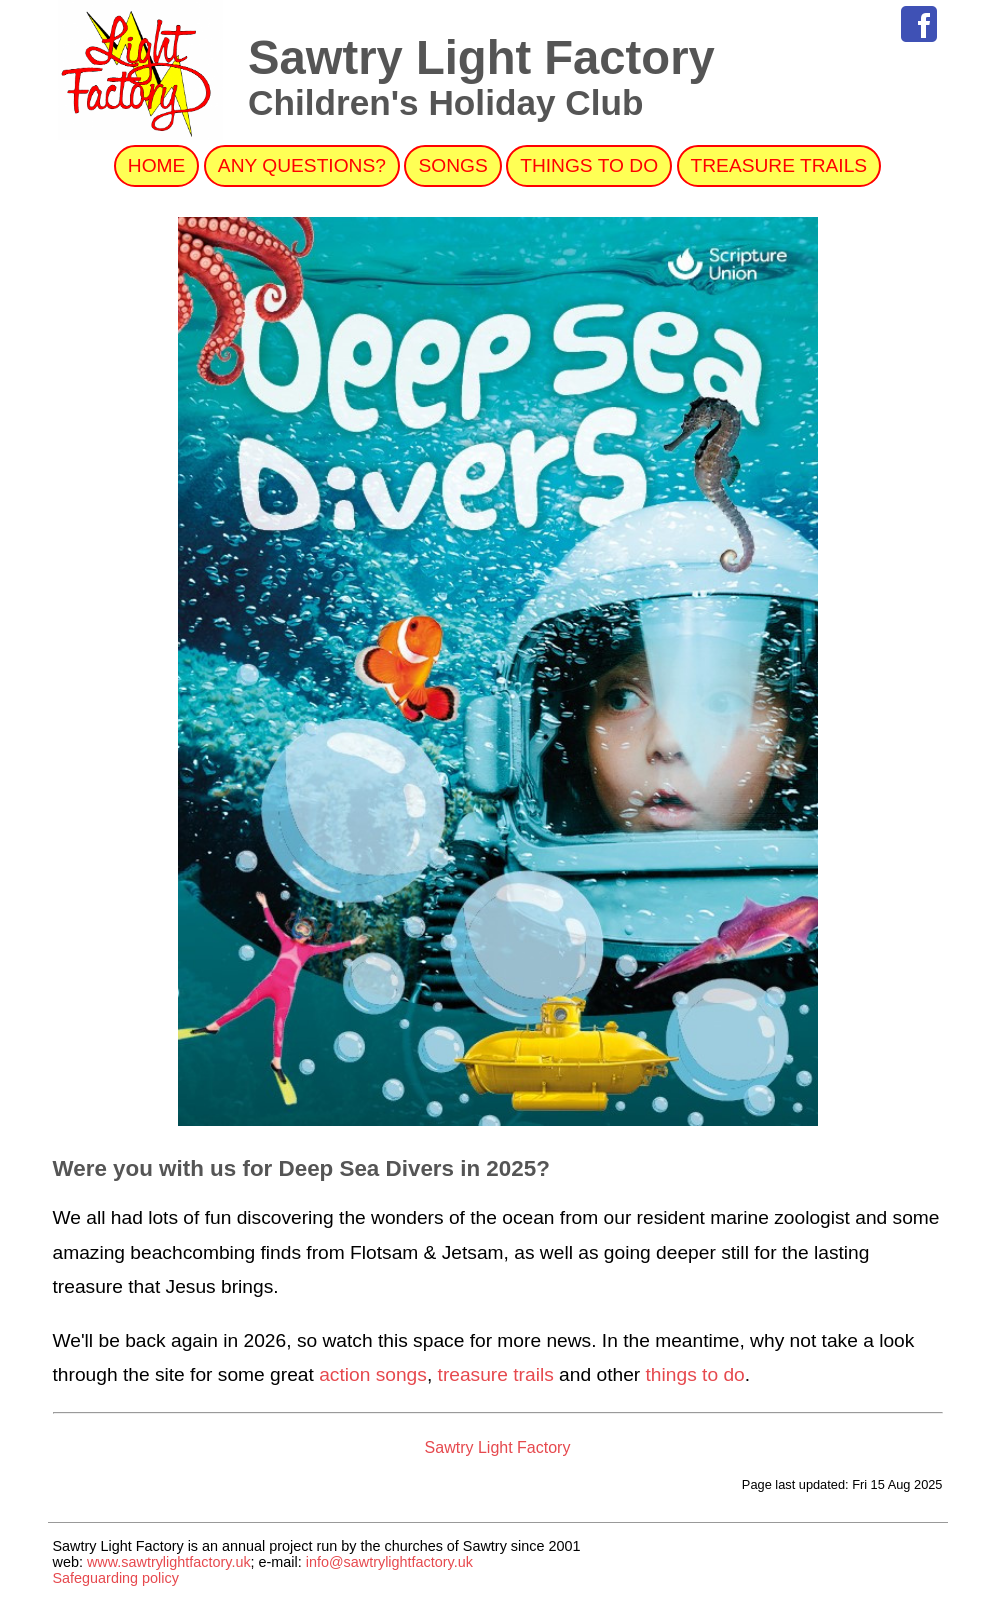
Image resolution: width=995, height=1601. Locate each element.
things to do (695, 1374)
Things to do (589, 165)
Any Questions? (302, 165)
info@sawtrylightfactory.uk (389, 1562)
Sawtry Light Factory (498, 1447)
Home (157, 165)
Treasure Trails (779, 165)
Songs (452, 165)
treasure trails (496, 1374)
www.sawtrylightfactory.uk (169, 1562)
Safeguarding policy (116, 1578)
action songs (373, 1374)
